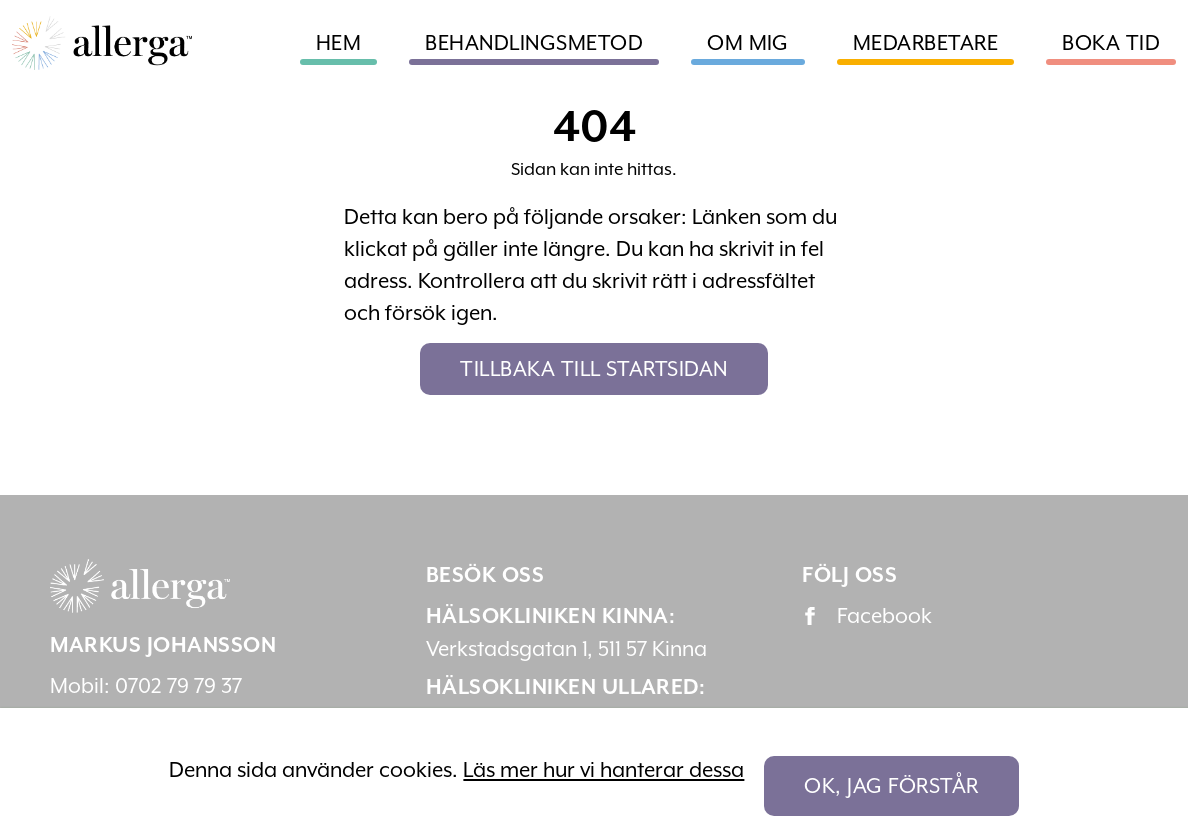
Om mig (748, 43)
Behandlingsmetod (534, 43)
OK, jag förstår (891, 786)
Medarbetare (925, 43)
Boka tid (1111, 43)
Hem (338, 43)
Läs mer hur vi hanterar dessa (603, 770)
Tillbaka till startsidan (594, 369)
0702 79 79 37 (178, 686)
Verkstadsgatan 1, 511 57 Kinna (566, 649)
